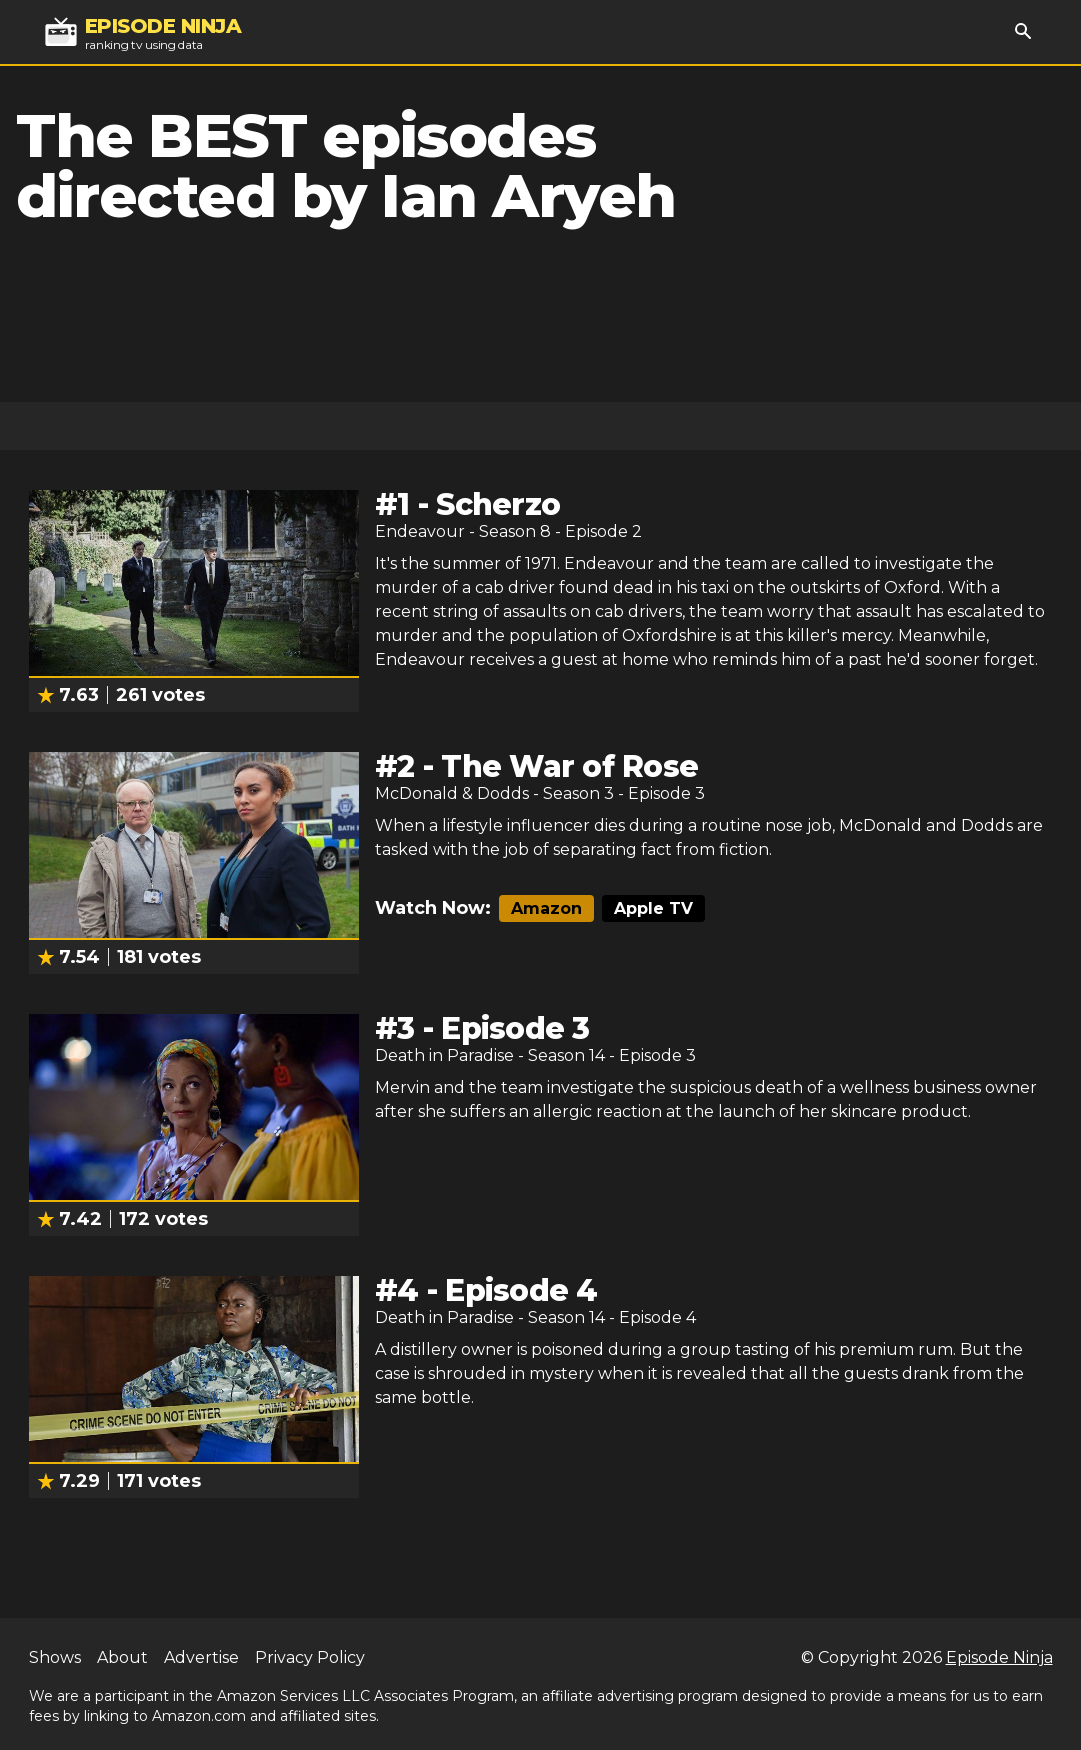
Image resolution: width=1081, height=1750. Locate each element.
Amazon (546, 908)
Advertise (201, 1657)
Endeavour (420, 531)
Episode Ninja (999, 1657)
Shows (55, 1657)
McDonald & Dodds (452, 793)
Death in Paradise (444, 1055)
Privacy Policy (310, 1657)
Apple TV (653, 908)
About (122, 1657)
